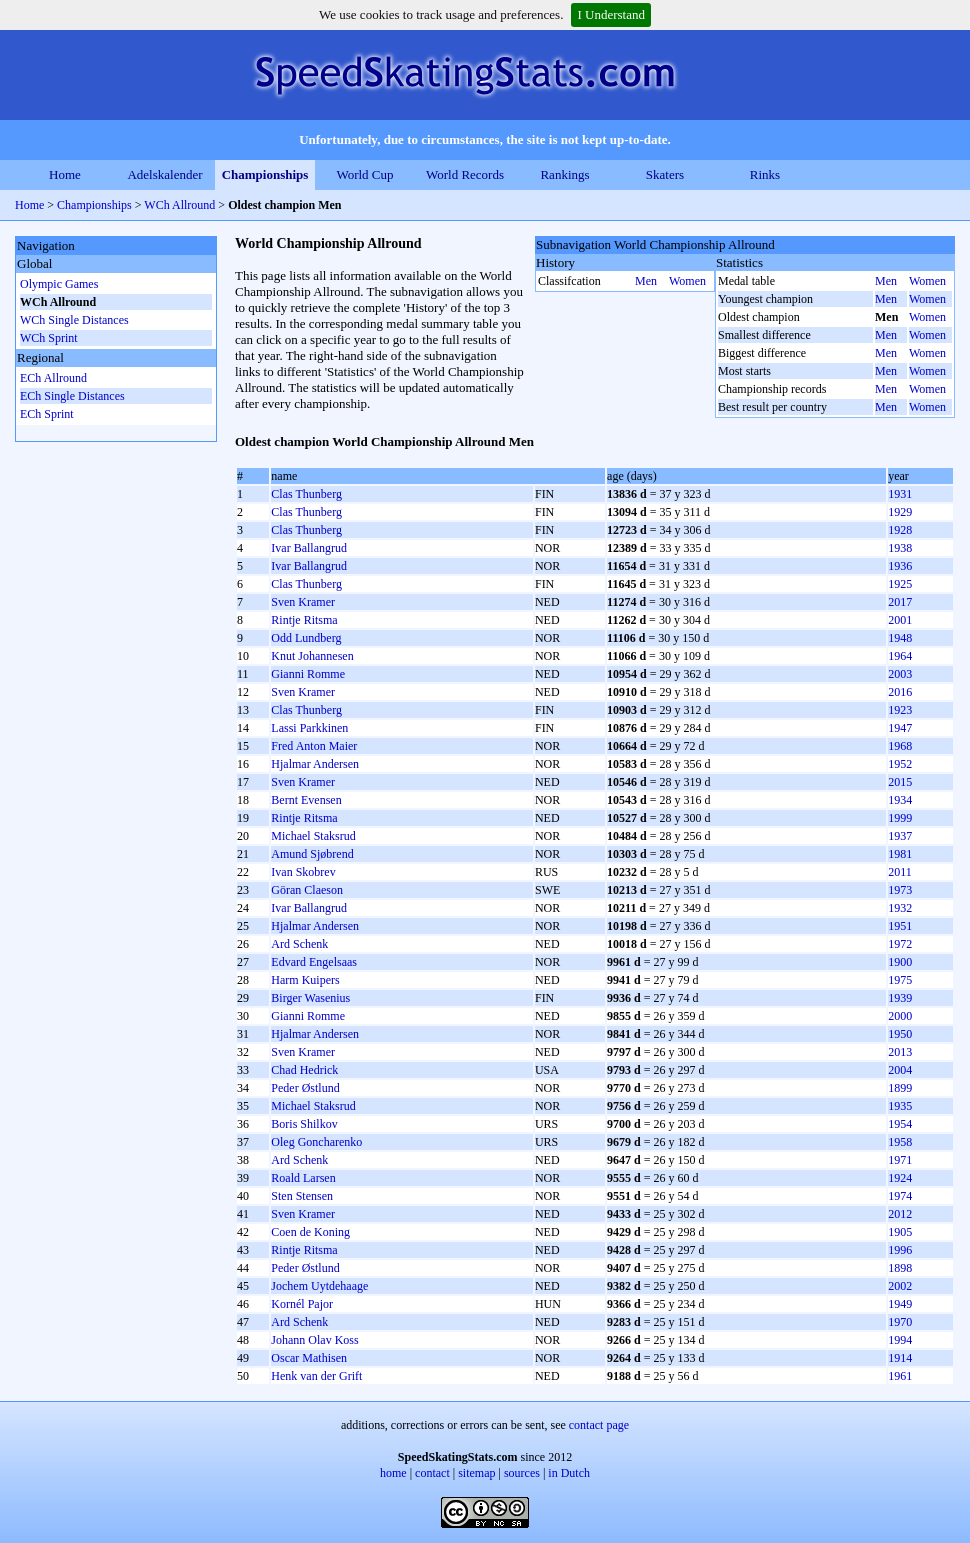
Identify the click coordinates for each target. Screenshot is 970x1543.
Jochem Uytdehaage (319, 1286)
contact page (599, 1425)
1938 (900, 548)
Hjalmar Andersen (315, 764)
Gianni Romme (308, 674)
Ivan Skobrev (303, 872)
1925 (900, 584)
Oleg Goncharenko (316, 1142)
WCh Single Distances (74, 320)
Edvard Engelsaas (314, 962)
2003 (900, 674)
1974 (900, 1196)
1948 (900, 638)
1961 (900, 1376)
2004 (900, 1070)
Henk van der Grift (316, 1376)
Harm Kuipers (305, 980)
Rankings (564, 174)
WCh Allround (181, 205)
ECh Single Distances (72, 396)
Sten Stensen (302, 1196)
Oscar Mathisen (309, 1358)
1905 (900, 1232)
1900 (900, 962)
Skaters (665, 174)
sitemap (476, 1473)
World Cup (364, 174)
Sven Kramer (303, 602)
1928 (900, 530)
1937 (900, 836)
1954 (900, 1124)
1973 (900, 890)
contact (432, 1473)
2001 (900, 620)
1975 (900, 980)
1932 (900, 908)
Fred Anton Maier (314, 746)
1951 (900, 926)
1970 (900, 1322)
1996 (900, 1250)
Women (687, 281)
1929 (900, 512)
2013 (900, 1052)
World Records (465, 174)
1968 (900, 746)
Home (65, 174)
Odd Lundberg (306, 638)
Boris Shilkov (304, 1124)
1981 (900, 854)
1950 (900, 1034)
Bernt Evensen (306, 800)
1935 (900, 1106)
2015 (900, 782)
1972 (900, 944)
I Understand (611, 14)
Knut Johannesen (312, 656)
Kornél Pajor (302, 1304)
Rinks (765, 174)
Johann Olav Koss (314, 1340)
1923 (900, 710)
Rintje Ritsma (304, 620)
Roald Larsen (303, 1178)
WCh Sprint (49, 338)
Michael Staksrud (313, 836)
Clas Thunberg (306, 494)
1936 (900, 566)
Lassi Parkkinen (309, 728)
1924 (900, 1178)
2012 (900, 1214)
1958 (900, 1142)
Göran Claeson (307, 890)
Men (646, 281)
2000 (900, 1016)
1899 (900, 1088)
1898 (900, 1268)
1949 (900, 1304)
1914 (900, 1358)
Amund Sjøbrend (312, 854)
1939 (900, 998)
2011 (900, 872)
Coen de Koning (310, 1232)
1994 (900, 1340)
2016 (900, 692)
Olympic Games (59, 284)
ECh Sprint (47, 414)
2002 (900, 1286)
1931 (900, 494)
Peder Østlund (305, 1088)
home (393, 1473)
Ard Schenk (299, 944)
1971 (900, 1160)
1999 (900, 818)
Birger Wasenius (310, 998)
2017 (900, 602)
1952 (900, 764)
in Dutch (569, 1473)
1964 (900, 656)
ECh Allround (53, 378)
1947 (900, 728)
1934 (900, 800)
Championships (265, 174)
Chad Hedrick (304, 1070)
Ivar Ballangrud (309, 548)
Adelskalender (164, 174)
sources (522, 1473)
